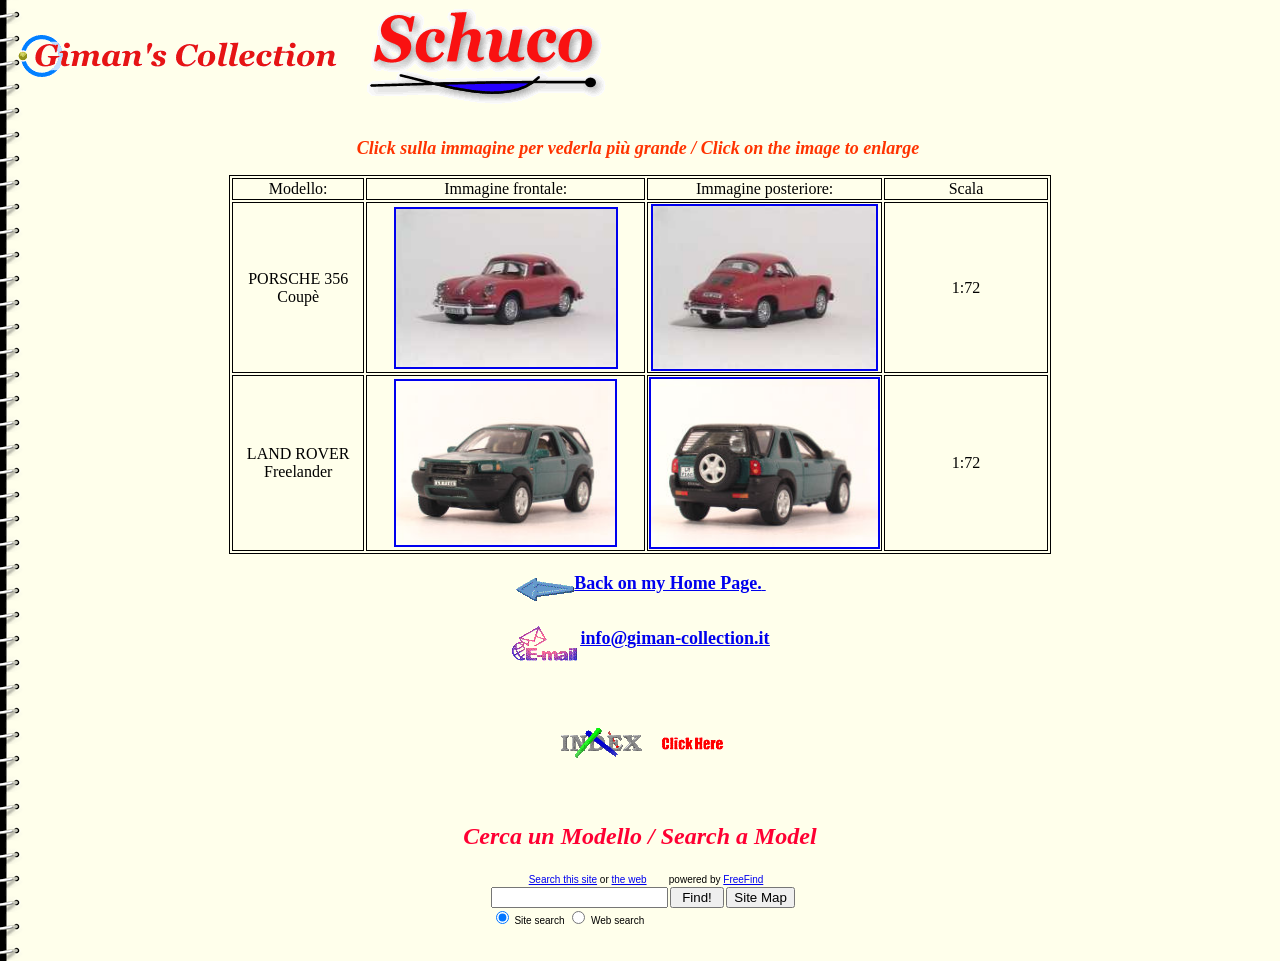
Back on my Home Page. (667, 583)
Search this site (563, 879)
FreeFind (743, 879)
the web (629, 879)
